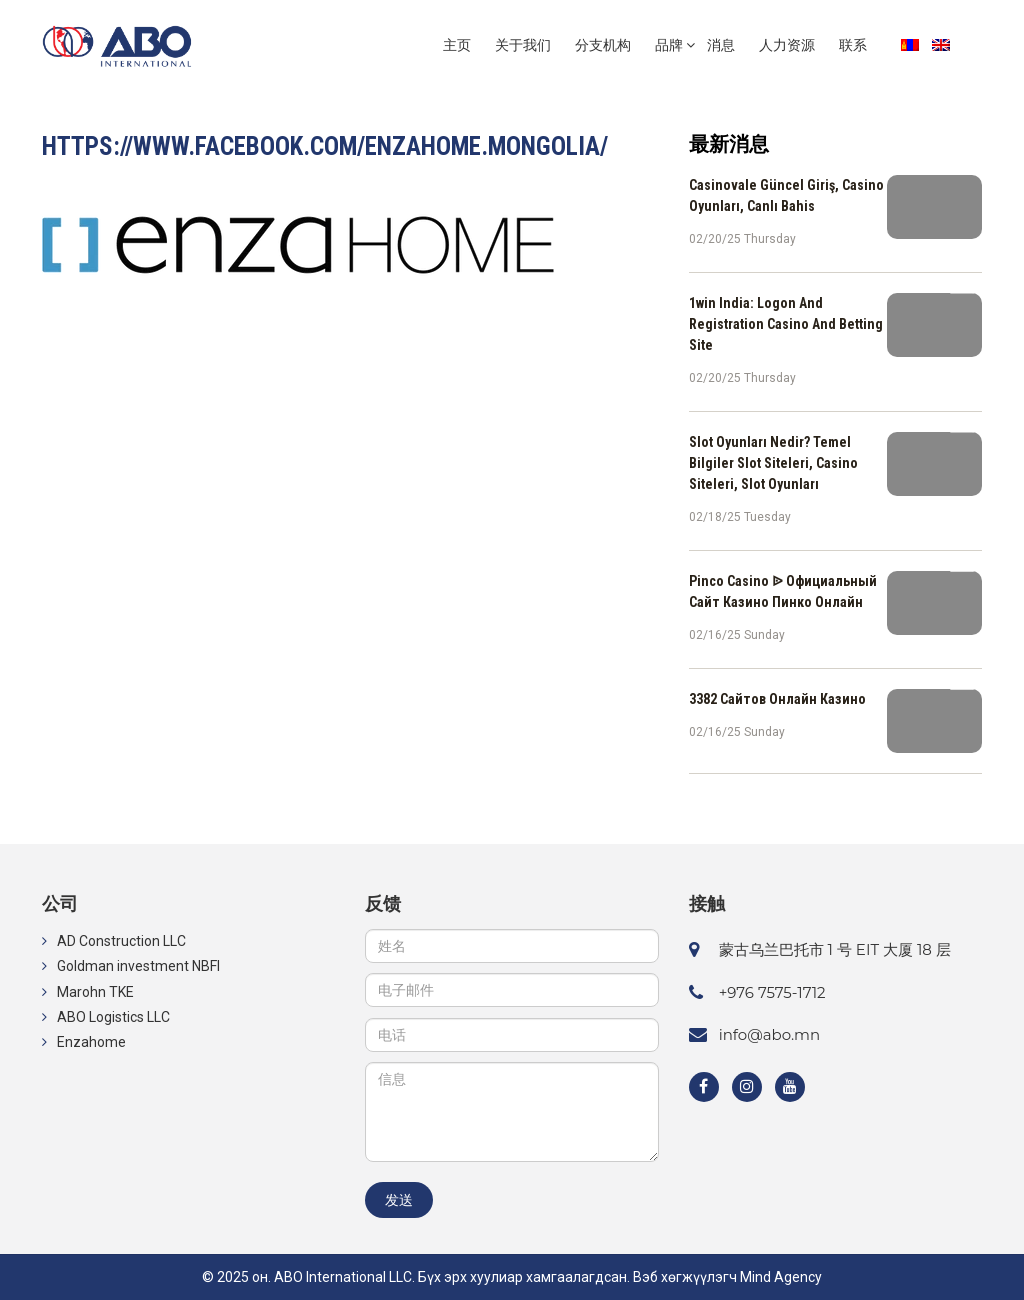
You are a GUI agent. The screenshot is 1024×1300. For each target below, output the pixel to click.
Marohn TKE (95, 992)
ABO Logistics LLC (113, 1017)
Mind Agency (781, 1277)
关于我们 (523, 45)
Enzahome (91, 1042)
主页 (457, 45)
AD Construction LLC (121, 941)
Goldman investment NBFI (138, 966)
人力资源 (787, 45)
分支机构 (603, 45)
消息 (721, 45)
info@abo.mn (769, 1034)
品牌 (669, 45)
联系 (853, 45)
